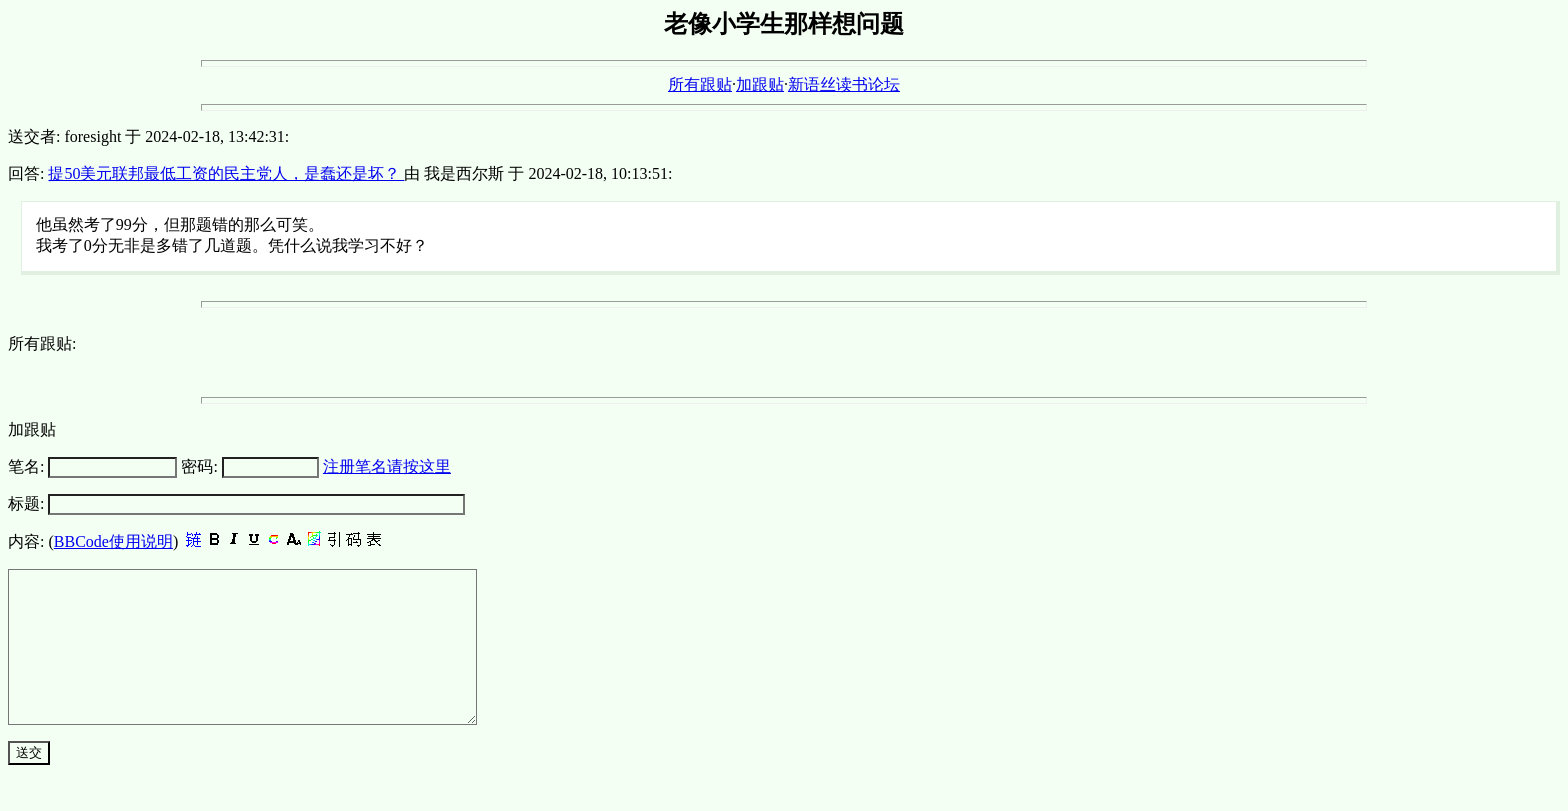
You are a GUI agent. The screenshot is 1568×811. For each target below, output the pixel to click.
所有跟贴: (42, 343)
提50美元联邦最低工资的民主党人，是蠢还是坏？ (226, 173)
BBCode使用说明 (113, 541)
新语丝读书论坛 (844, 84)
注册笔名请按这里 (387, 466)
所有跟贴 (700, 84)
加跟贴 (760, 84)
